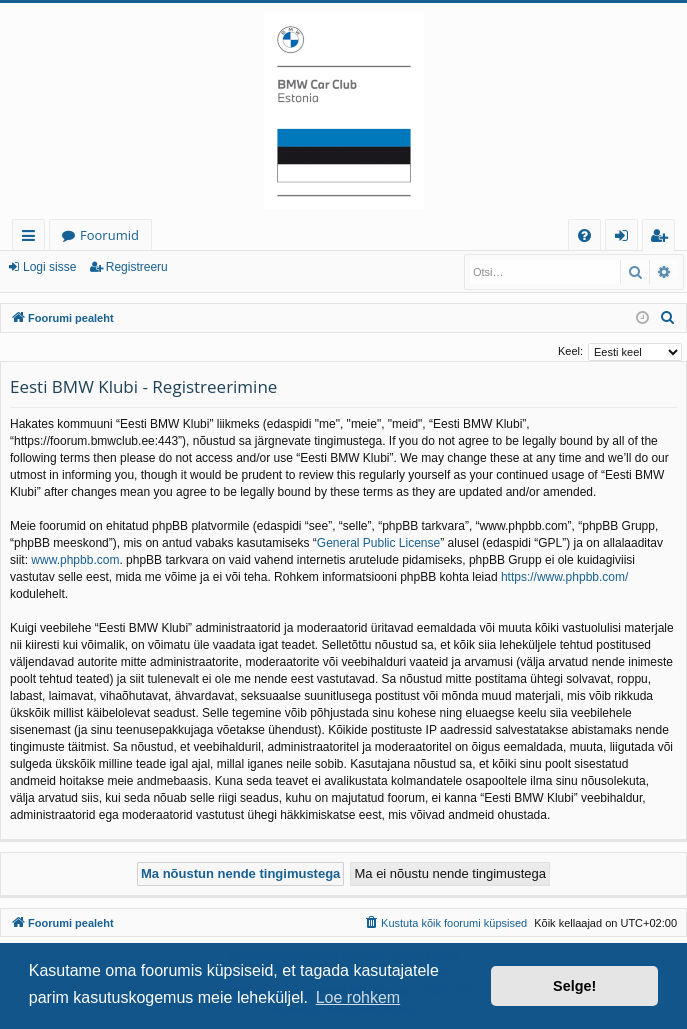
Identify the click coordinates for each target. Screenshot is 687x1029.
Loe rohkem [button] (358, 997)
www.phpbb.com (75, 560)
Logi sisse (49, 267)
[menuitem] (584, 235)
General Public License (378, 543)
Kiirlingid (32, 238)
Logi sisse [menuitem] (625, 238)
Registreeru (137, 267)
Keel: (570, 351)
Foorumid (109, 235)
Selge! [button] (574, 986)
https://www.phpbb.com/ (564, 577)
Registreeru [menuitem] (663, 238)
